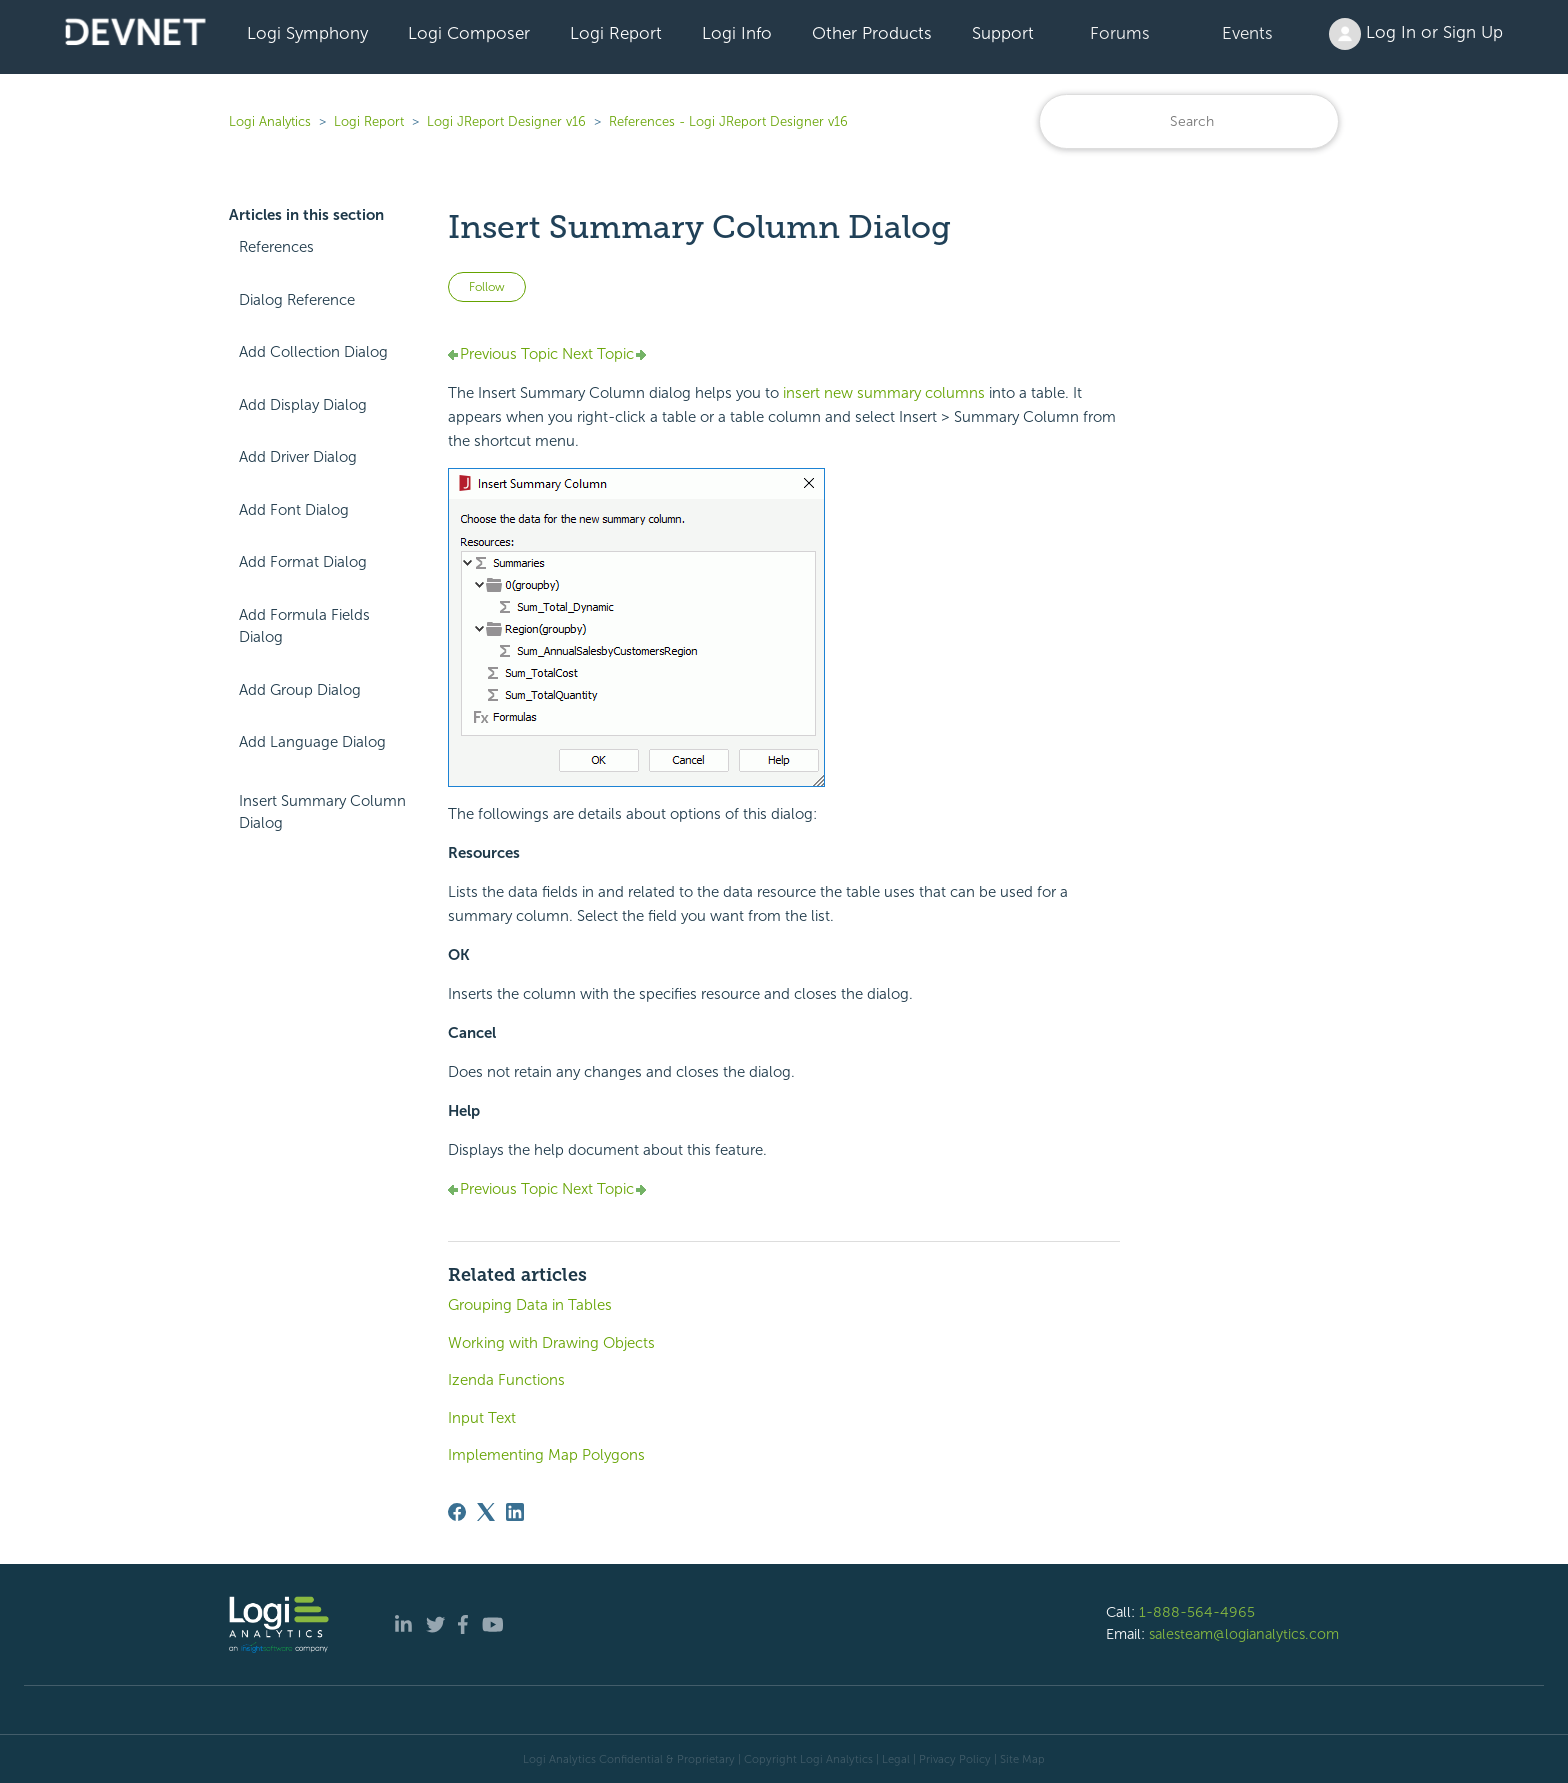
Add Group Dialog (300, 690)
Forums (1120, 33)
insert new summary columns (884, 393)
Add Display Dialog (303, 405)
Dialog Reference (297, 300)
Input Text (482, 1418)
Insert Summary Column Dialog (322, 812)
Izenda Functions (506, 1380)
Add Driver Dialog (298, 457)
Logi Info (737, 33)
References (276, 247)
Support (1003, 33)
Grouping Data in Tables (530, 1305)
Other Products (872, 33)
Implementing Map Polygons (546, 1455)
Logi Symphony (307, 33)
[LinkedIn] (515, 1512)
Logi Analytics (270, 121)
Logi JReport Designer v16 (506, 121)
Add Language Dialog (312, 742)
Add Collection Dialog (313, 352)
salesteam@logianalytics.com (1244, 1634)
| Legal (893, 1759)
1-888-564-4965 (1197, 1612)
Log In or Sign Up (1416, 34)
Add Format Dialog (303, 562)
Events (1247, 33)
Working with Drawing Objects (551, 1343)
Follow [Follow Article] (487, 287)
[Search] (1189, 121)
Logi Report (616, 33)
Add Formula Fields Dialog (304, 626)
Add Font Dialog (294, 510)
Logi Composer (469, 33)
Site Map (1022, 1759)
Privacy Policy (955, 1759)
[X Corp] (486, 1512)
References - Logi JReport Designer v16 (728, 121)
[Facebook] (457, 1512)
